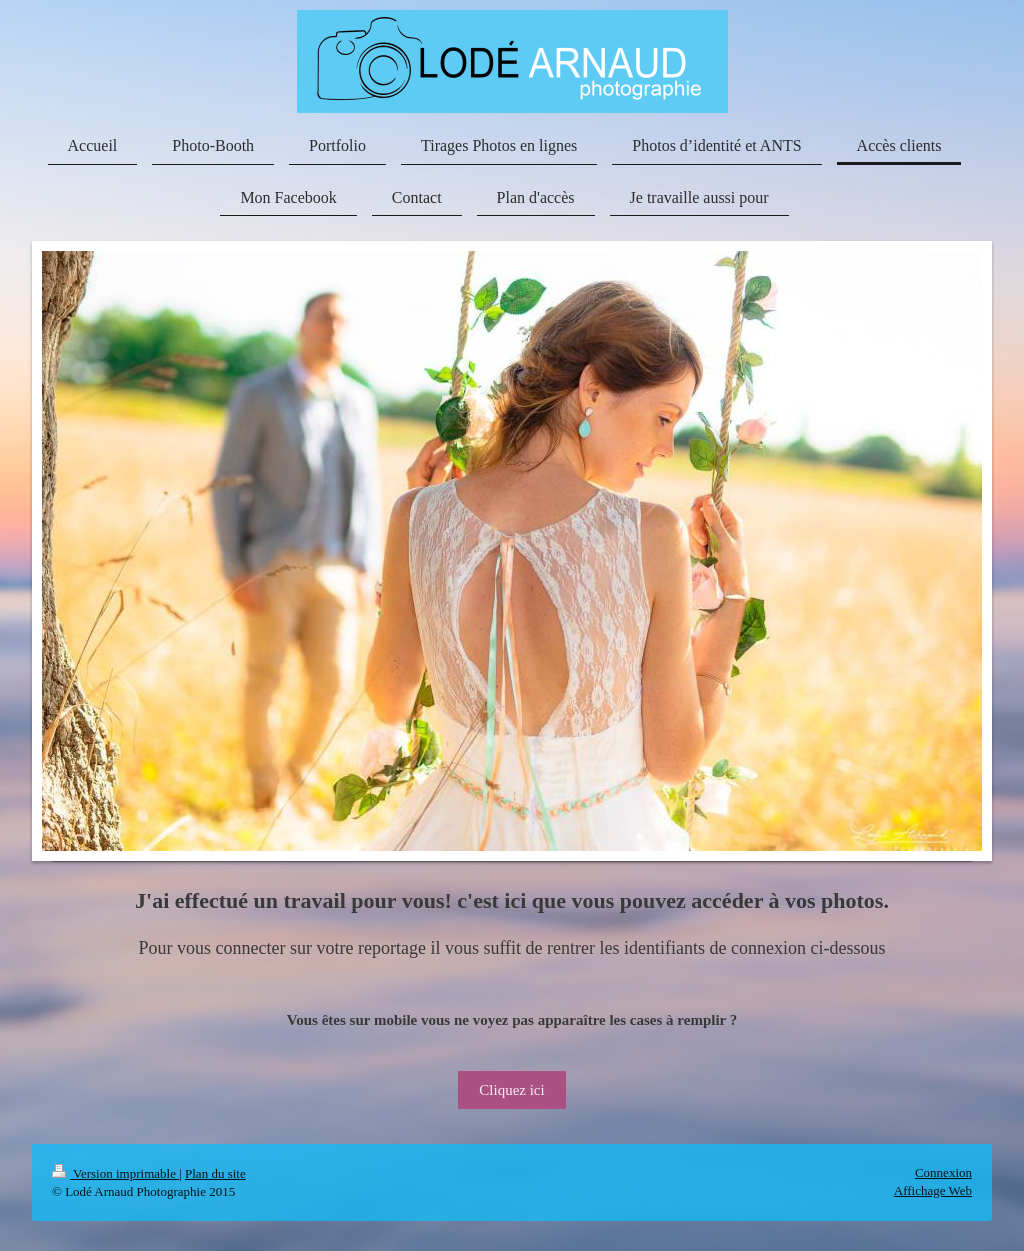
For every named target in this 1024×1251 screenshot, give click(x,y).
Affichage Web (933, 1190)
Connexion (943, 1172)
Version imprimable (115, 1173)
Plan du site (215, 1173)
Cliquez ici (511, 1090)
